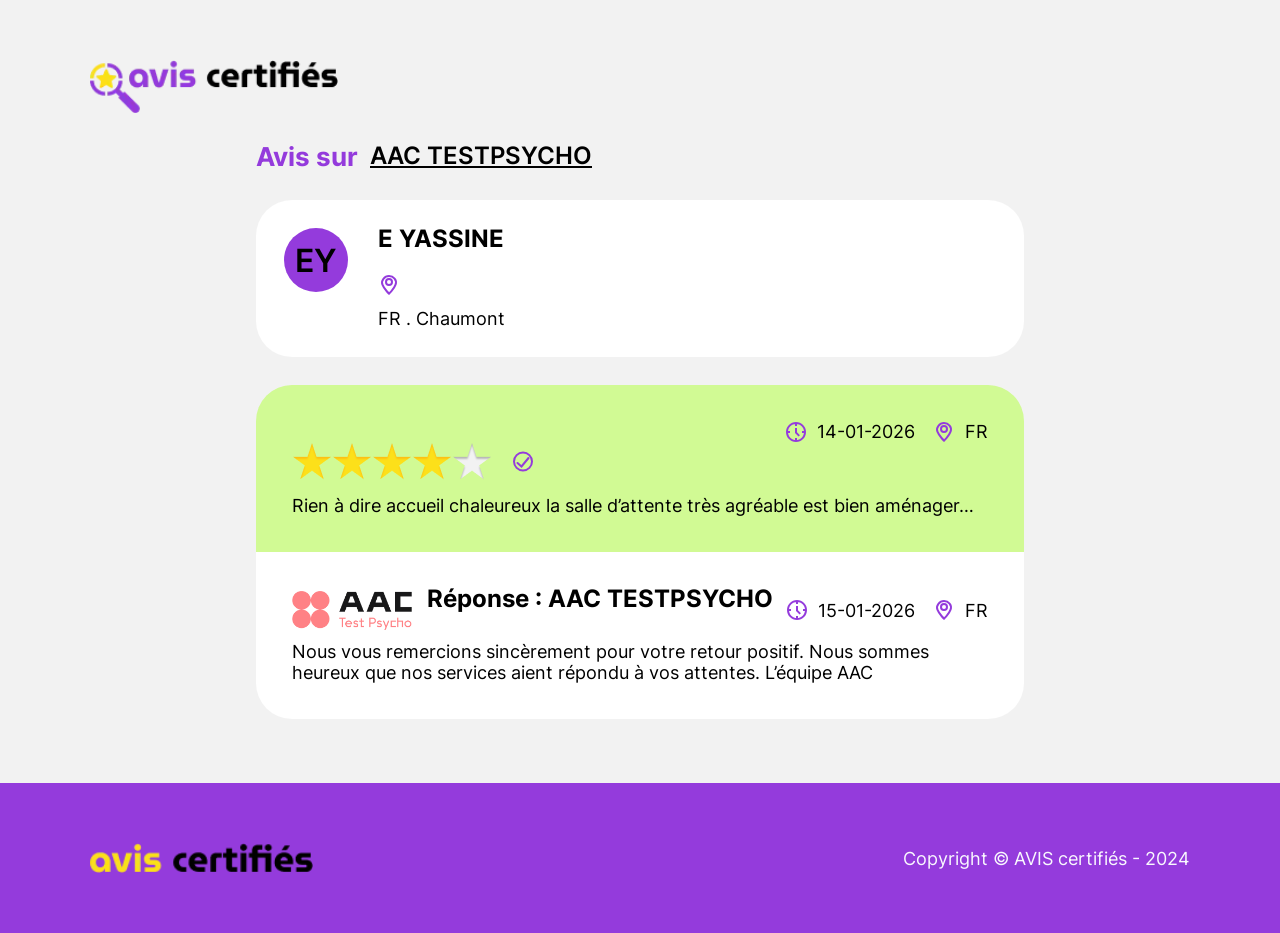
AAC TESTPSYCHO (481, 155)
